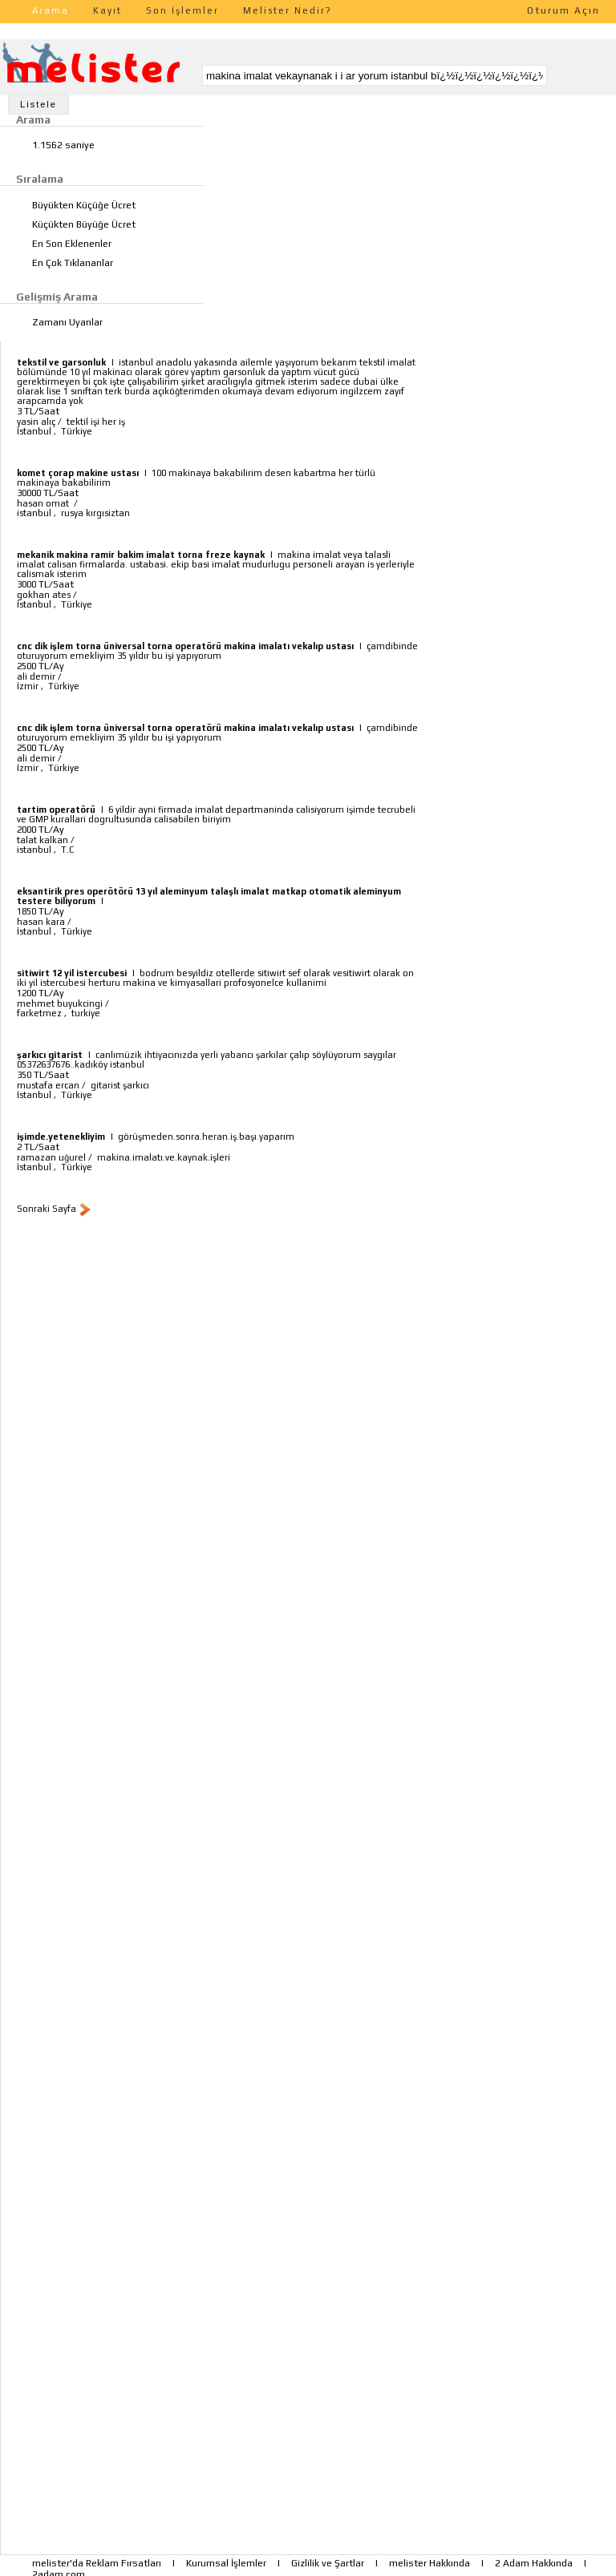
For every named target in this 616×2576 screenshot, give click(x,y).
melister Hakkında (429, 2563)
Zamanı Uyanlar (67, 322)
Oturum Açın (563, 10)
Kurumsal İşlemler (226, 2563)
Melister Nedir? (287, 10)
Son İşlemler (182, 10)
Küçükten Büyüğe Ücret (84, 224)
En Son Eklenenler (71, 243)
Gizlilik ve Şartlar (327, 2563)
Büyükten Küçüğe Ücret (84, 205)
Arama (50, 10)
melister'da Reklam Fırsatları (96, 2563)
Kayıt (107, 10)
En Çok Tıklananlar (72, 263)
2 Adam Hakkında (534, 2563)
